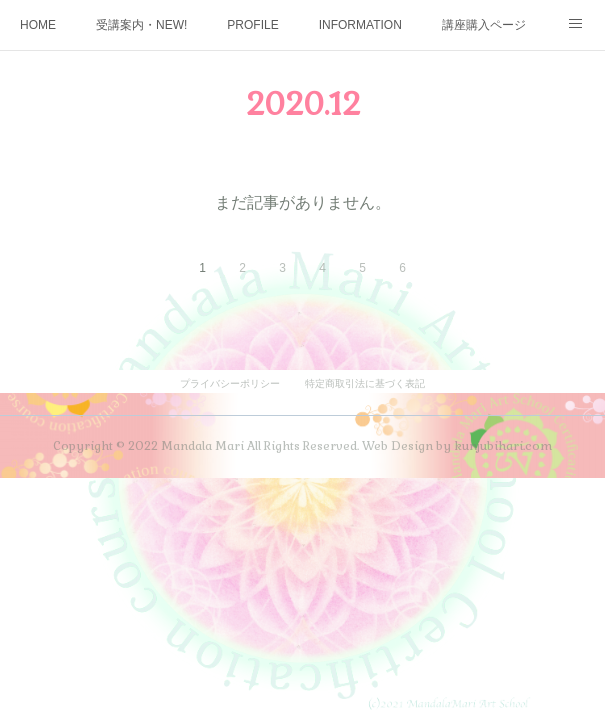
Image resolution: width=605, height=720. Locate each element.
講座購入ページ (484, 25)
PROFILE (252, 25)
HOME (38, 25)
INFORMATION (360, 25)
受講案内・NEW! (141, 25)
